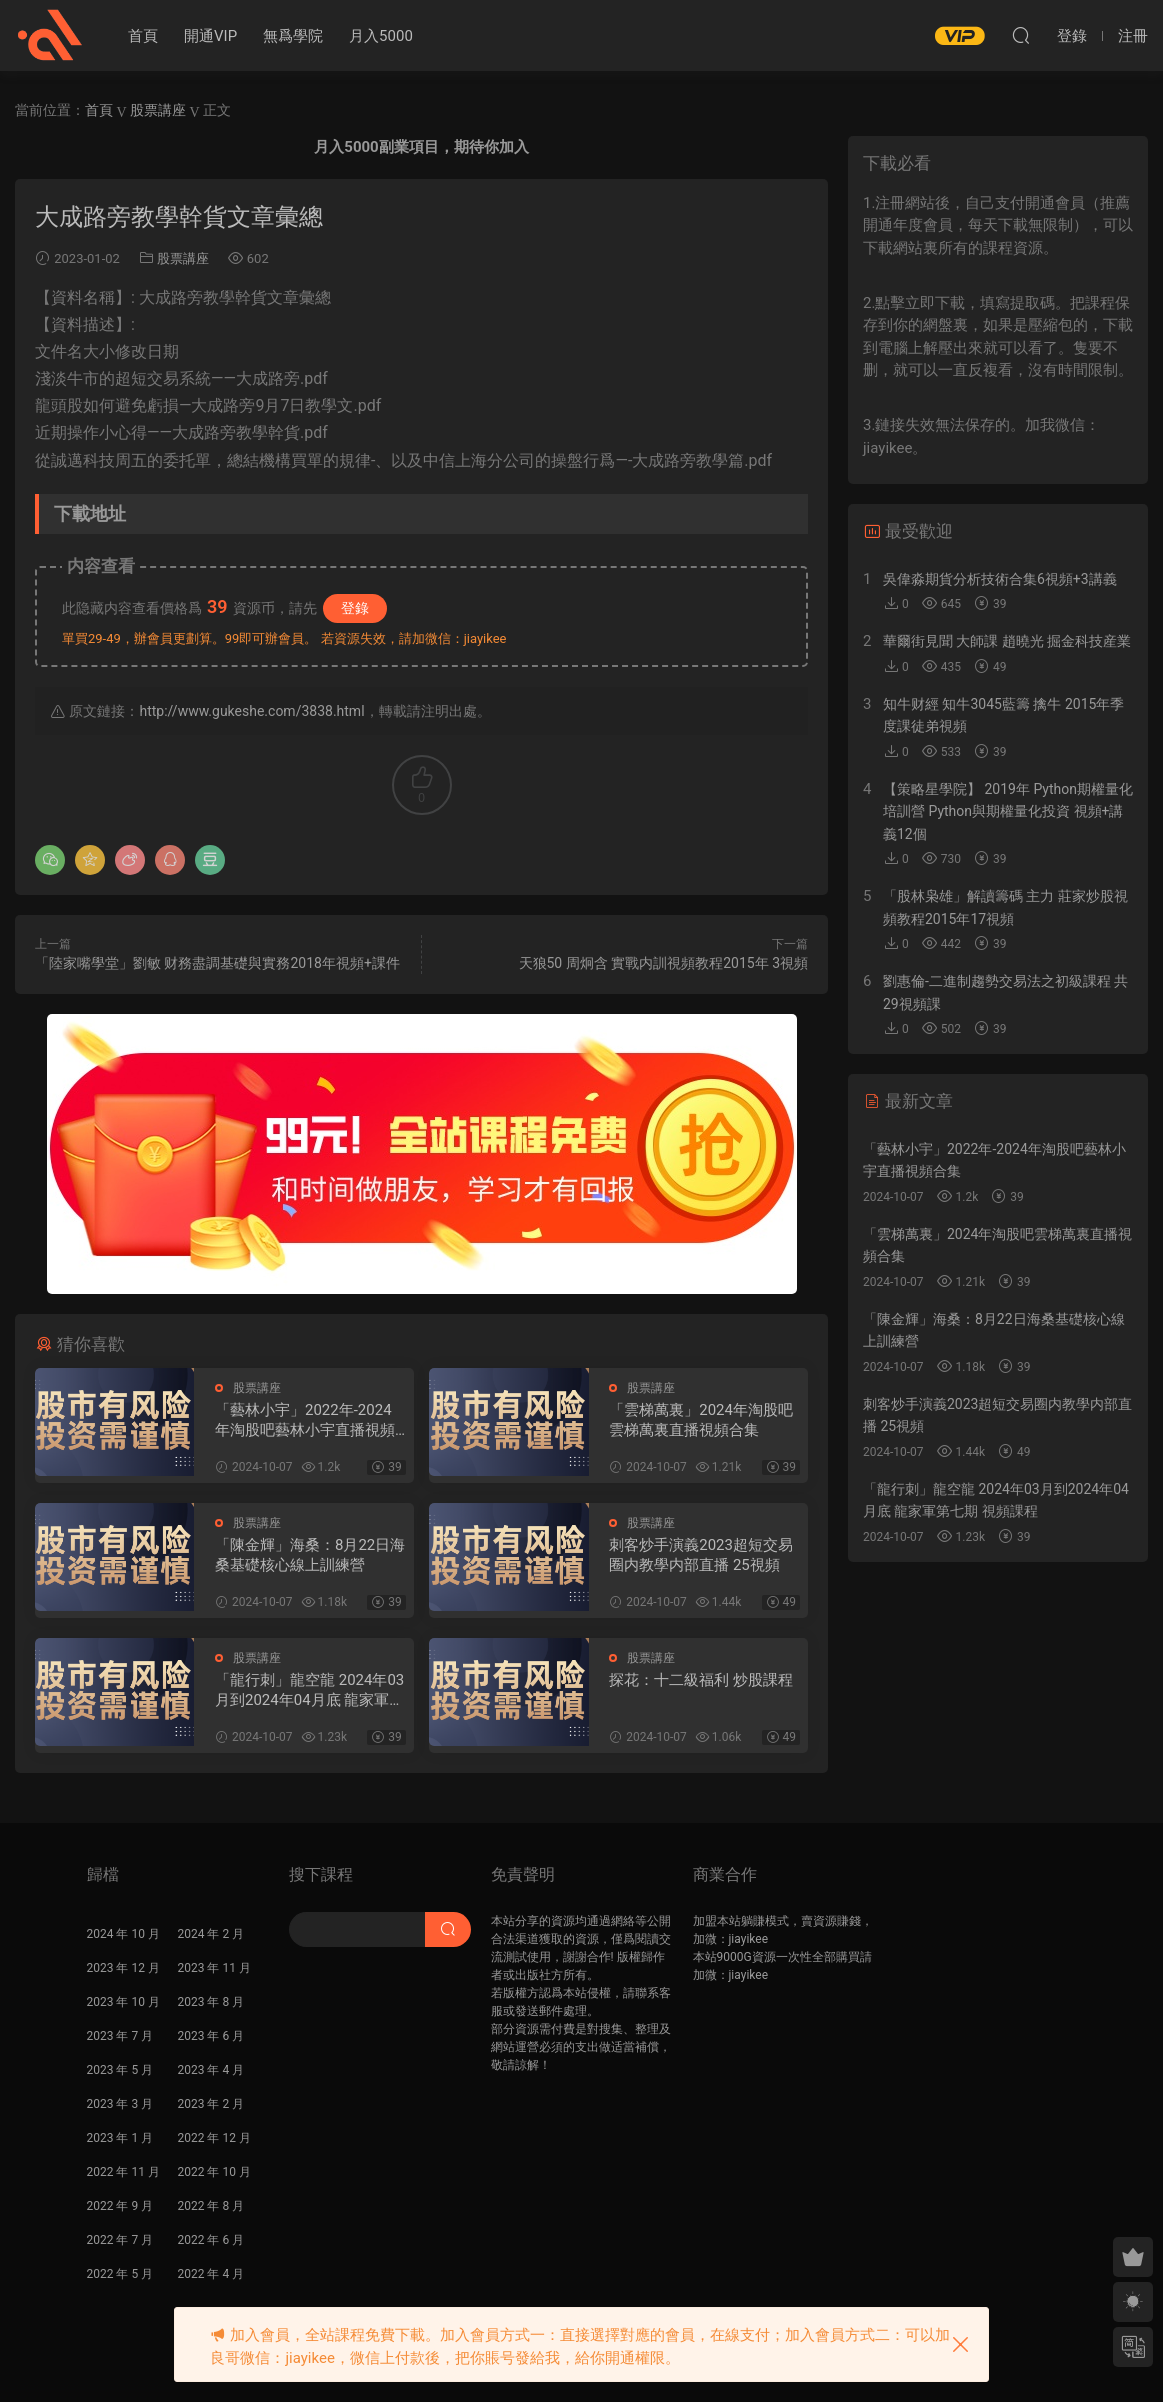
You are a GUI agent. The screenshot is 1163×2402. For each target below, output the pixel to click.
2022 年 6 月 (211, 2240)
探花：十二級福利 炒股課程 (701, 1680)
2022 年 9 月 (120, 2206)
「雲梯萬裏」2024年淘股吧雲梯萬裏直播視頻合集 (701, 1420)
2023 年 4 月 (211, 2070)
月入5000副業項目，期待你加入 (421, 147)
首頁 (143, 36)
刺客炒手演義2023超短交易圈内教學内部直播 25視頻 (701, 1555)
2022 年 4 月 (211, 2274)
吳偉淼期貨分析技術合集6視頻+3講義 (1000, 579)
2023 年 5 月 (120, 2070)
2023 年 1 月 (120, 2138)
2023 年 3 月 (120, 2104)
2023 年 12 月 (123, 1968)
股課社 (50, 35)
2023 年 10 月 (123, 2002)
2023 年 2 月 (211, 2104)
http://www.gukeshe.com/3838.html (251, 711)
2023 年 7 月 (120, 2036)
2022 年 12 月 (214, 2138)
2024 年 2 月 (211, 1934)
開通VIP (210, 36)
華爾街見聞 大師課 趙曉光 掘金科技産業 (1007, 641)
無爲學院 (293, 36)
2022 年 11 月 (123, 2172)
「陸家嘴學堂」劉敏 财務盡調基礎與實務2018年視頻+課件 (217, 963)
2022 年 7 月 (120, 2240)
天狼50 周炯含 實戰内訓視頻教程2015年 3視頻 (664, 963)
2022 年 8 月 (211, 2206)
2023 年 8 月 (211, 2002)
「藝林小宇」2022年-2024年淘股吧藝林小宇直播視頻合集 (305, 1420)
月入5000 (381, 36)
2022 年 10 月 (214, 2172)
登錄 (355, 608)
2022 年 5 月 (120, 2274)
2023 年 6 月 (211, 2036)
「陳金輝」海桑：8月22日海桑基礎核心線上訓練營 (310, 1555)
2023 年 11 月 (214, 1968)
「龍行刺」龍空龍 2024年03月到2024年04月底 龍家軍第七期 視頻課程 (309, 1690)
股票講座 (183, 258)
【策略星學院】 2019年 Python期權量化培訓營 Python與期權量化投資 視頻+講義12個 (1008, 811)
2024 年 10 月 (123, 1934)
